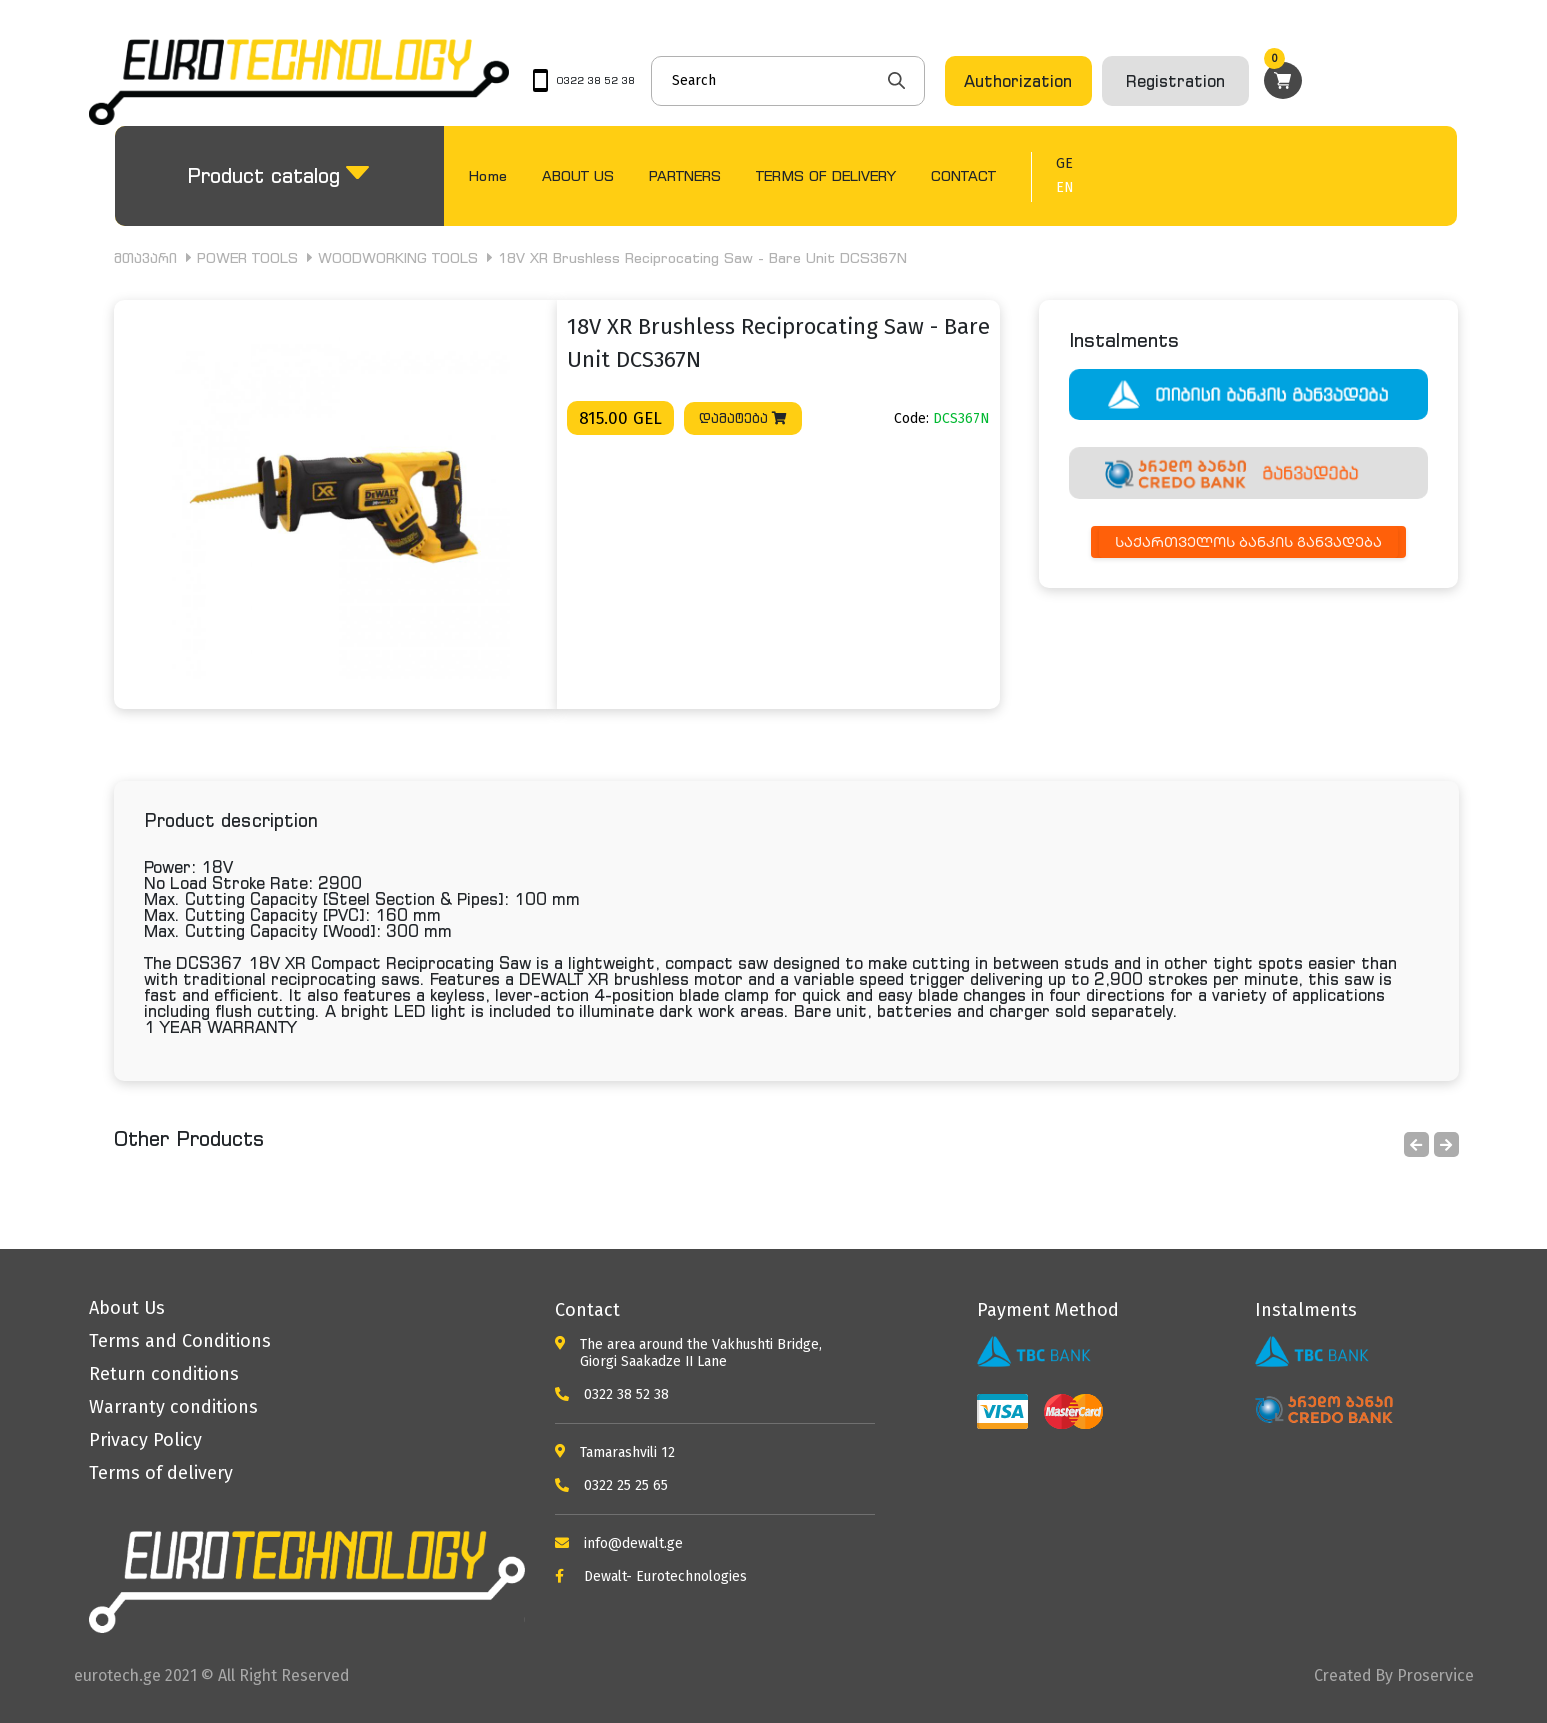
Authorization (1018, 81)
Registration (1175, 81)
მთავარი (145, 257)
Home (488, 175)
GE (1064, 164)
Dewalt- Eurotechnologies (651, 1576)
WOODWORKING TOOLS (398, 257)
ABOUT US (578, 175)
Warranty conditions (173, 1407)
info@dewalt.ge (619, 1543)
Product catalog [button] (263, 175)
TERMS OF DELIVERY (826, 175)
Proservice (1435, 1675)
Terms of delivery (161, 1473)
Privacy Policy (145, 1440)
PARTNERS (685, 175)
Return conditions (164, 1374)
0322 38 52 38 (612, 1394)
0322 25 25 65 (611, 1485)
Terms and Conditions (180, 1341)
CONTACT (963, 175)
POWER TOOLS (247, 257)
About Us (127, 1308)
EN (1065, 188)
